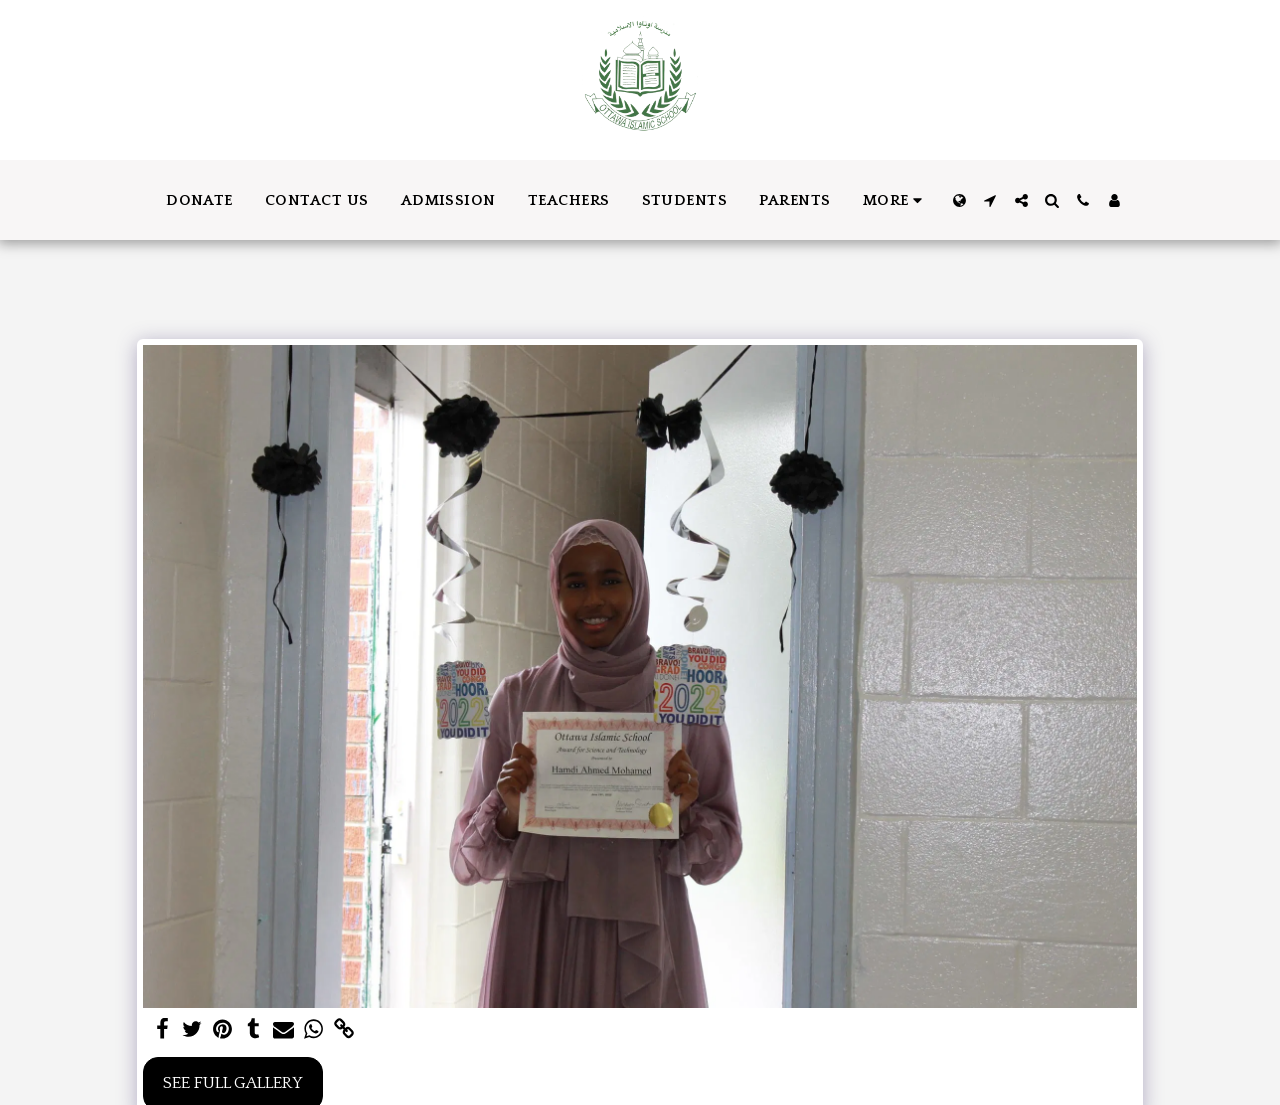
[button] (990, 200)
